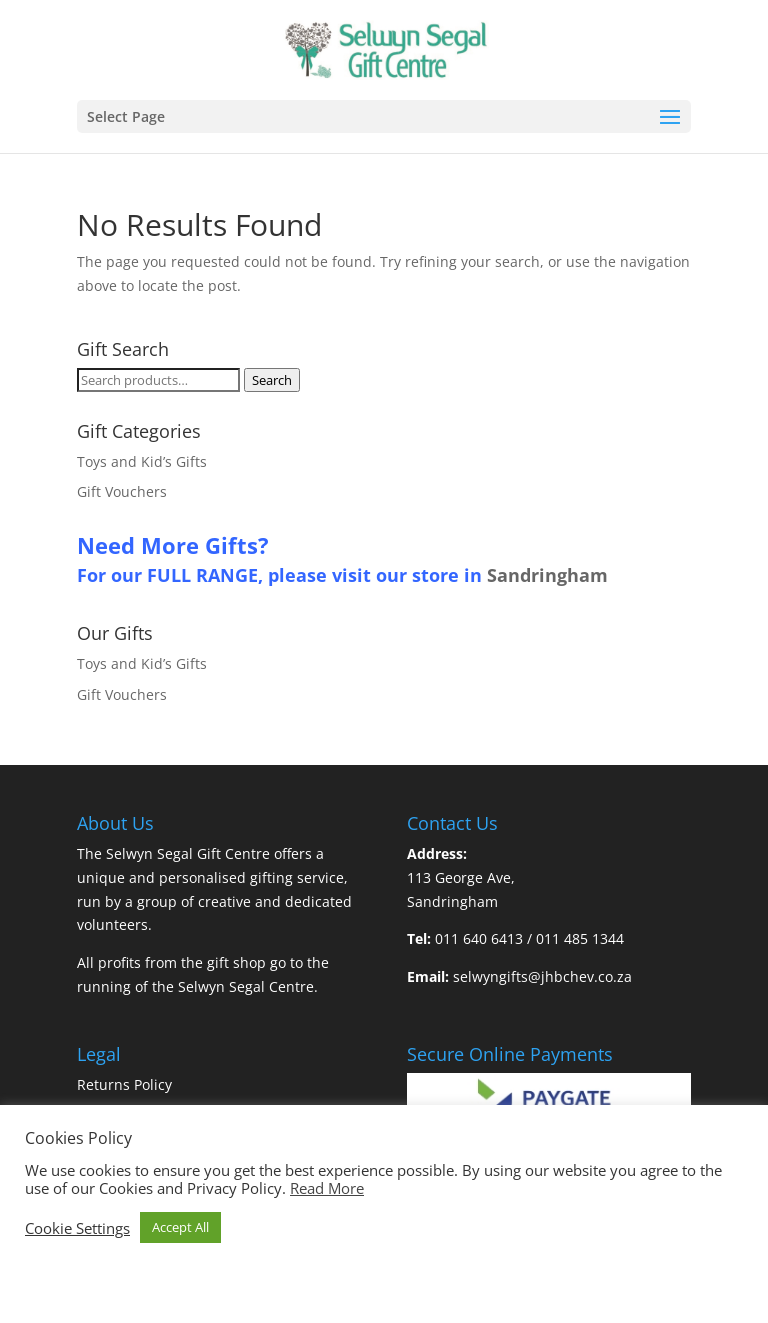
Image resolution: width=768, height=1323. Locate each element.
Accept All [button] (180, 1227)
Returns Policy (124, 1084)
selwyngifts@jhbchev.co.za (542, 976)
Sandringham (547, 575)
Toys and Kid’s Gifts (142, 461)
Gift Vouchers (122, 491)
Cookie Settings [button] (77, 1228)
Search (272, 380)
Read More (327, 1188)
